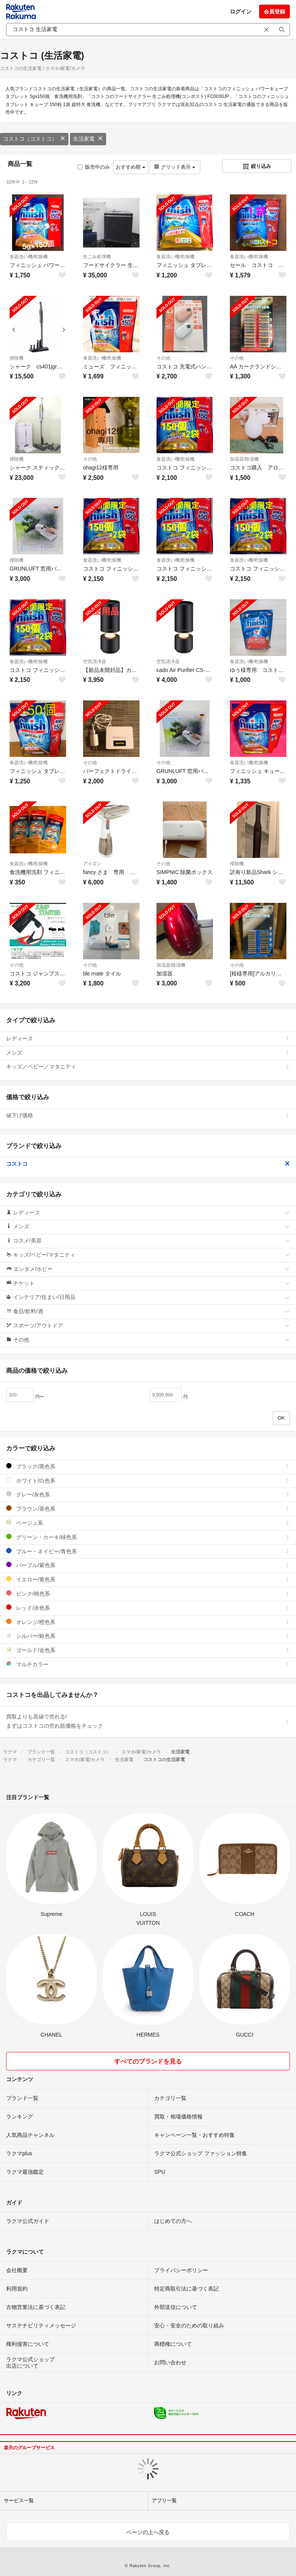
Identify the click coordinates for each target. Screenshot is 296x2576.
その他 (163, 358)
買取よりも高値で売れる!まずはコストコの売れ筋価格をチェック (148, 1721)
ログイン (240, 11)
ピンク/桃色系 (148, 1593)
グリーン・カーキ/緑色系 (148, 1537)
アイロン (92, 863)
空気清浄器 (94, 661)
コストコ (148, 1164)
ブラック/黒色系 (148, 1466)
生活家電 (88, 139)
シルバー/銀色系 (148, 1635)
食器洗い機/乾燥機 (29, 256)
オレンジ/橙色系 (148, 1622)
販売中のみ (93, 167)
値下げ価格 (148, 1115)
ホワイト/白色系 (148, 1480)
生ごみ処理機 (97, 256)
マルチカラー (148, 1664)
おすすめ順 (130, 167)
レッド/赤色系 (148, 1607)
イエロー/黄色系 (148, 1579)
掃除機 (16, 358)
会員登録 (274, 11)
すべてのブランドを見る (148, 2061)
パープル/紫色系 (148, 1565)
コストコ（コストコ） (34, 139)
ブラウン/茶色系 (148, 1508)
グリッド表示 (174, 167)
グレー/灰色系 (148, 1494)
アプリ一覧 (164, 2500)
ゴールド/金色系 (148, 1650)
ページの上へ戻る (148, 2532)
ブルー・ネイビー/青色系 (148, 1551)
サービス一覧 (19, 2500)
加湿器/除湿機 (244, 459)
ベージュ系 (148, 1522)
